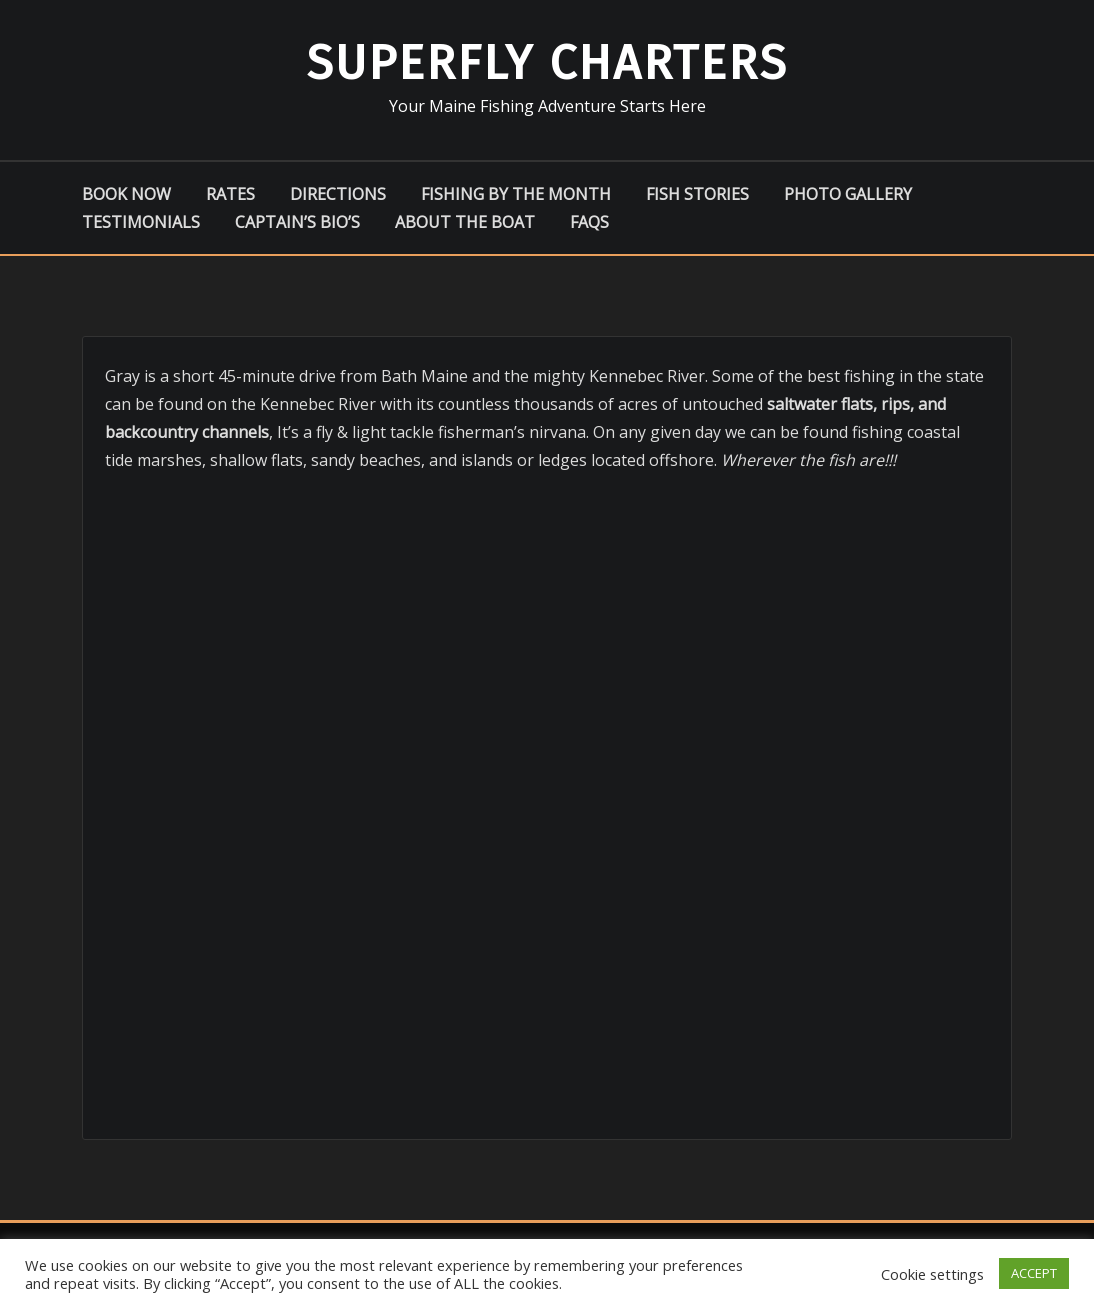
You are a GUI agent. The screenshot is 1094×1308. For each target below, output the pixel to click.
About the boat (465, 222)
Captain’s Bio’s (297, 222)
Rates (230, 194)
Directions (338, 194)
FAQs (589, 222)
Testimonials (141, 222)
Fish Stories (697, 194)
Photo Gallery (848, 194)
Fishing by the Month (516, 194)
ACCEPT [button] (1034, 1273)
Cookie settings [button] (932, 1274)
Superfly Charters (547, 63)
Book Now (126, 194)
